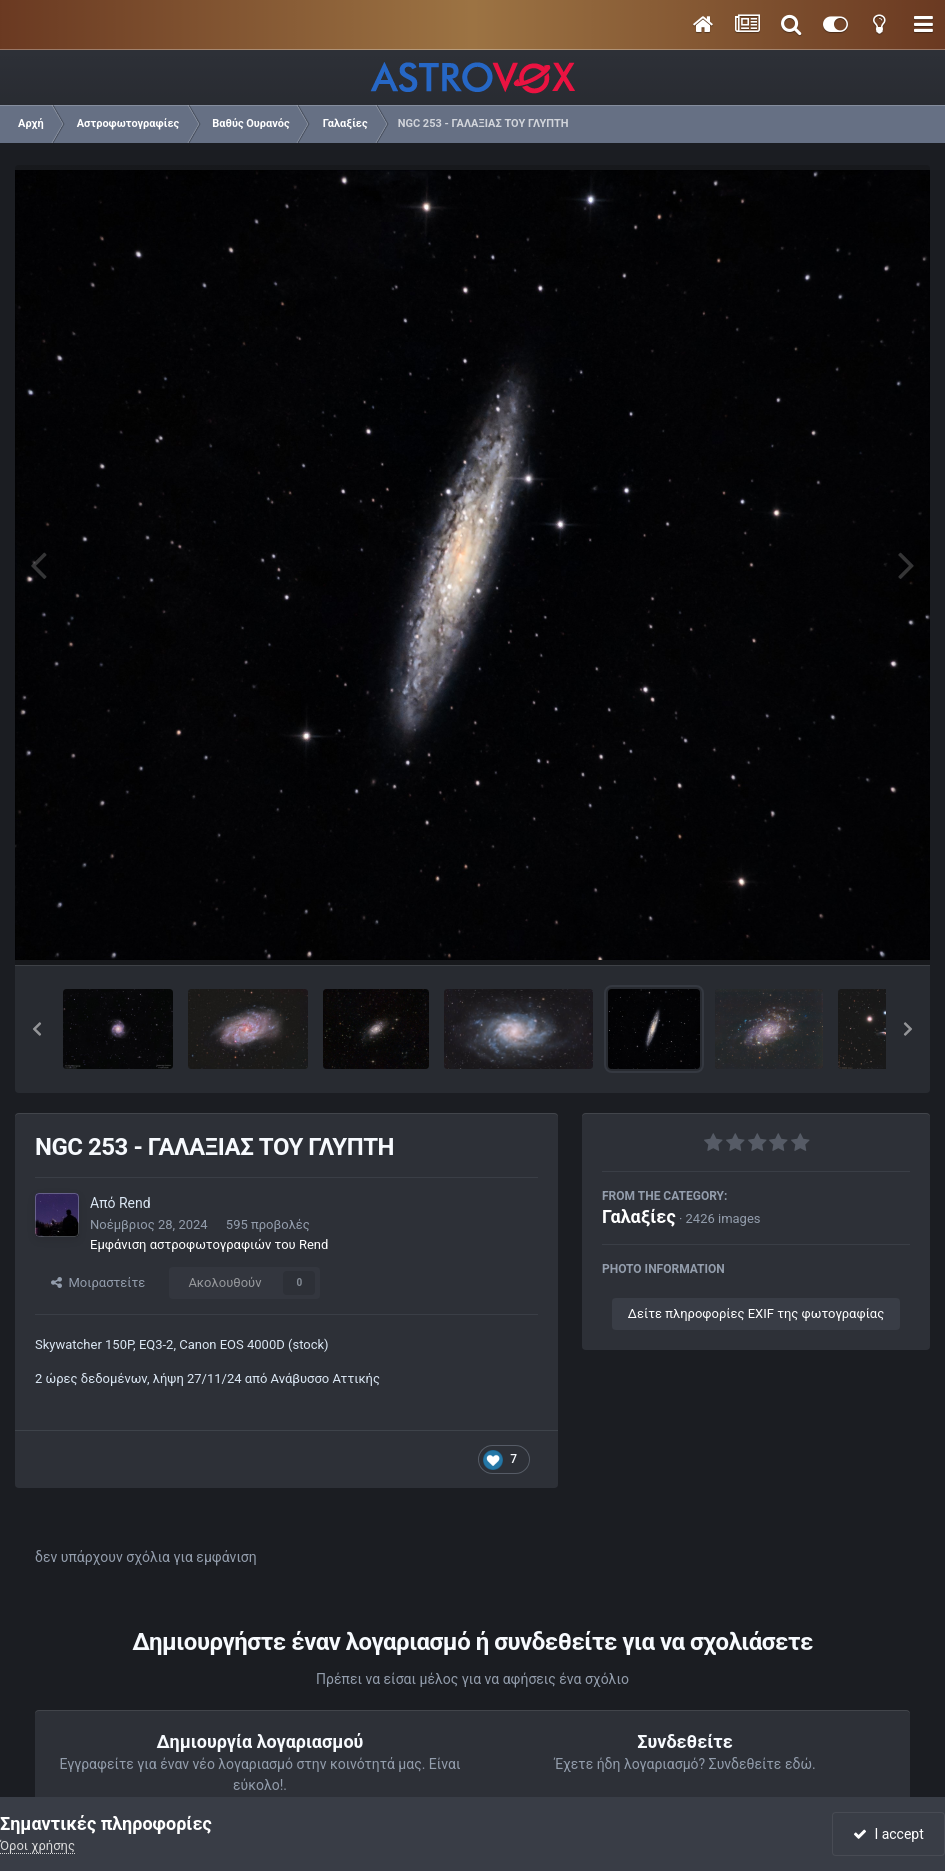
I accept (888, 1834)
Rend (135, 1203)
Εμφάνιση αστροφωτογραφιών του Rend (209, 1244)
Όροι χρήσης (37, 1845)
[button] (37, 1029)
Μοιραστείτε (98, 1282)
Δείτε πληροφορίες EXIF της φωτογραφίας (756, 1313)
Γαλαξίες (639, 1216)
